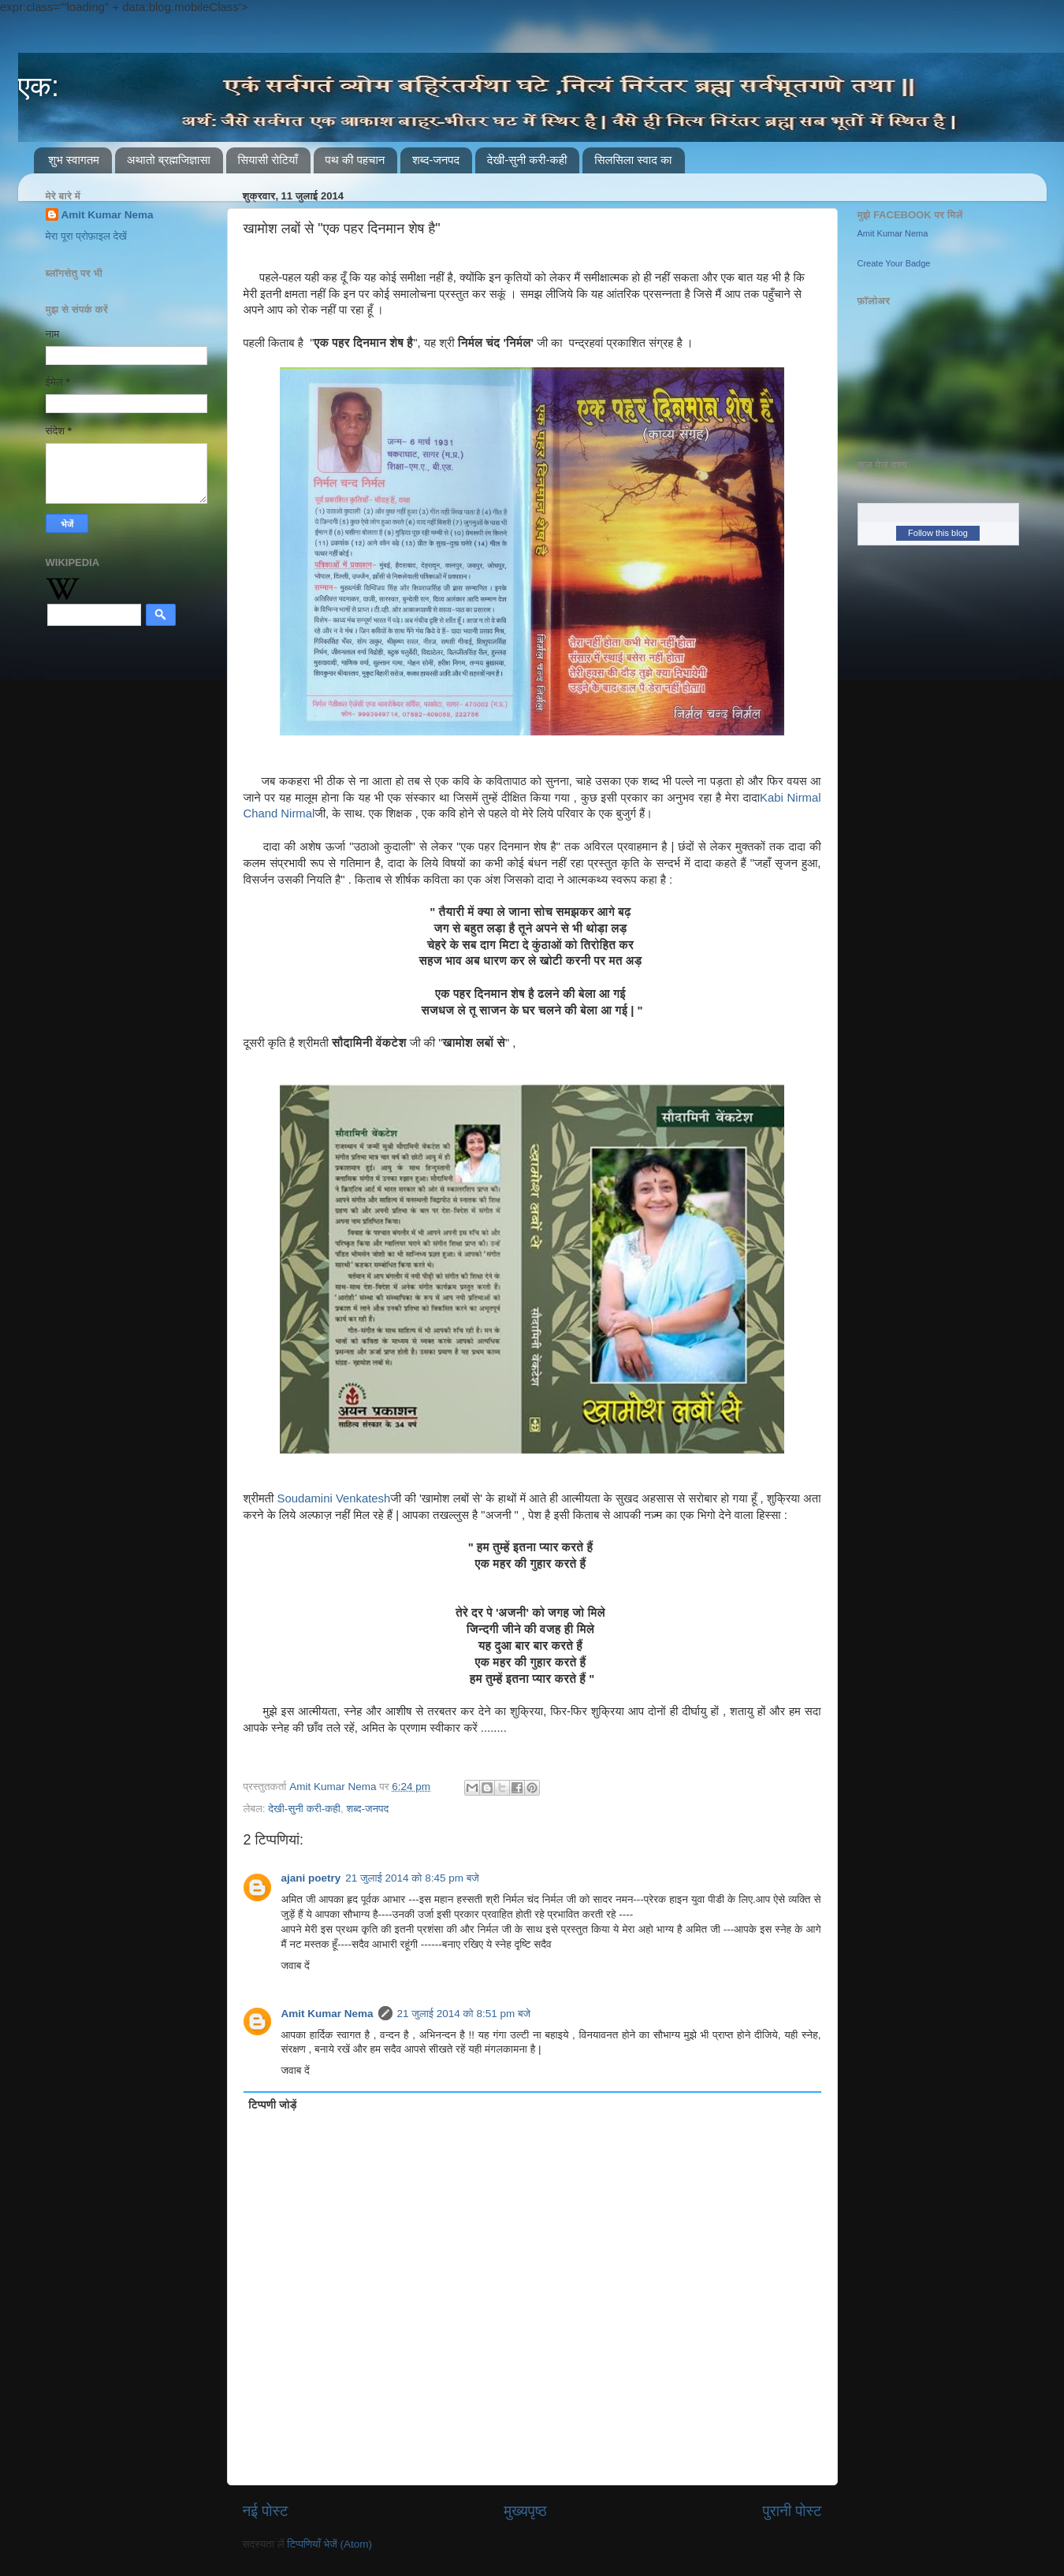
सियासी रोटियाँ (268, 159)
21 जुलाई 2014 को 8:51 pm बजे (464, 2013)
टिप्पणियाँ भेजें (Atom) (329, 2544)
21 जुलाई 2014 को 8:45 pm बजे (412, 1878)
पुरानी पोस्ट (792, 2511)
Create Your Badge (894, 263)
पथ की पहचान (355, 159)
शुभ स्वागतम (73, 159)
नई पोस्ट (265, 2511)
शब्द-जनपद (435, 159)
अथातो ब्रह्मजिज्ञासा (168, 159)
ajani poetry (311, 1878)
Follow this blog (938, 533)
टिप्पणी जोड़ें (272, 2105)
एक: (39, 86)
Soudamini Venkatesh (334, 1498)
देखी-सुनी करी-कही (527, 159)
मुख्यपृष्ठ (525, 2511)
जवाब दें (295, 1965)
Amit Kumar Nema (327, 2013)
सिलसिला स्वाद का (633, 159)
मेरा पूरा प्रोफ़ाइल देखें (86, 236)
